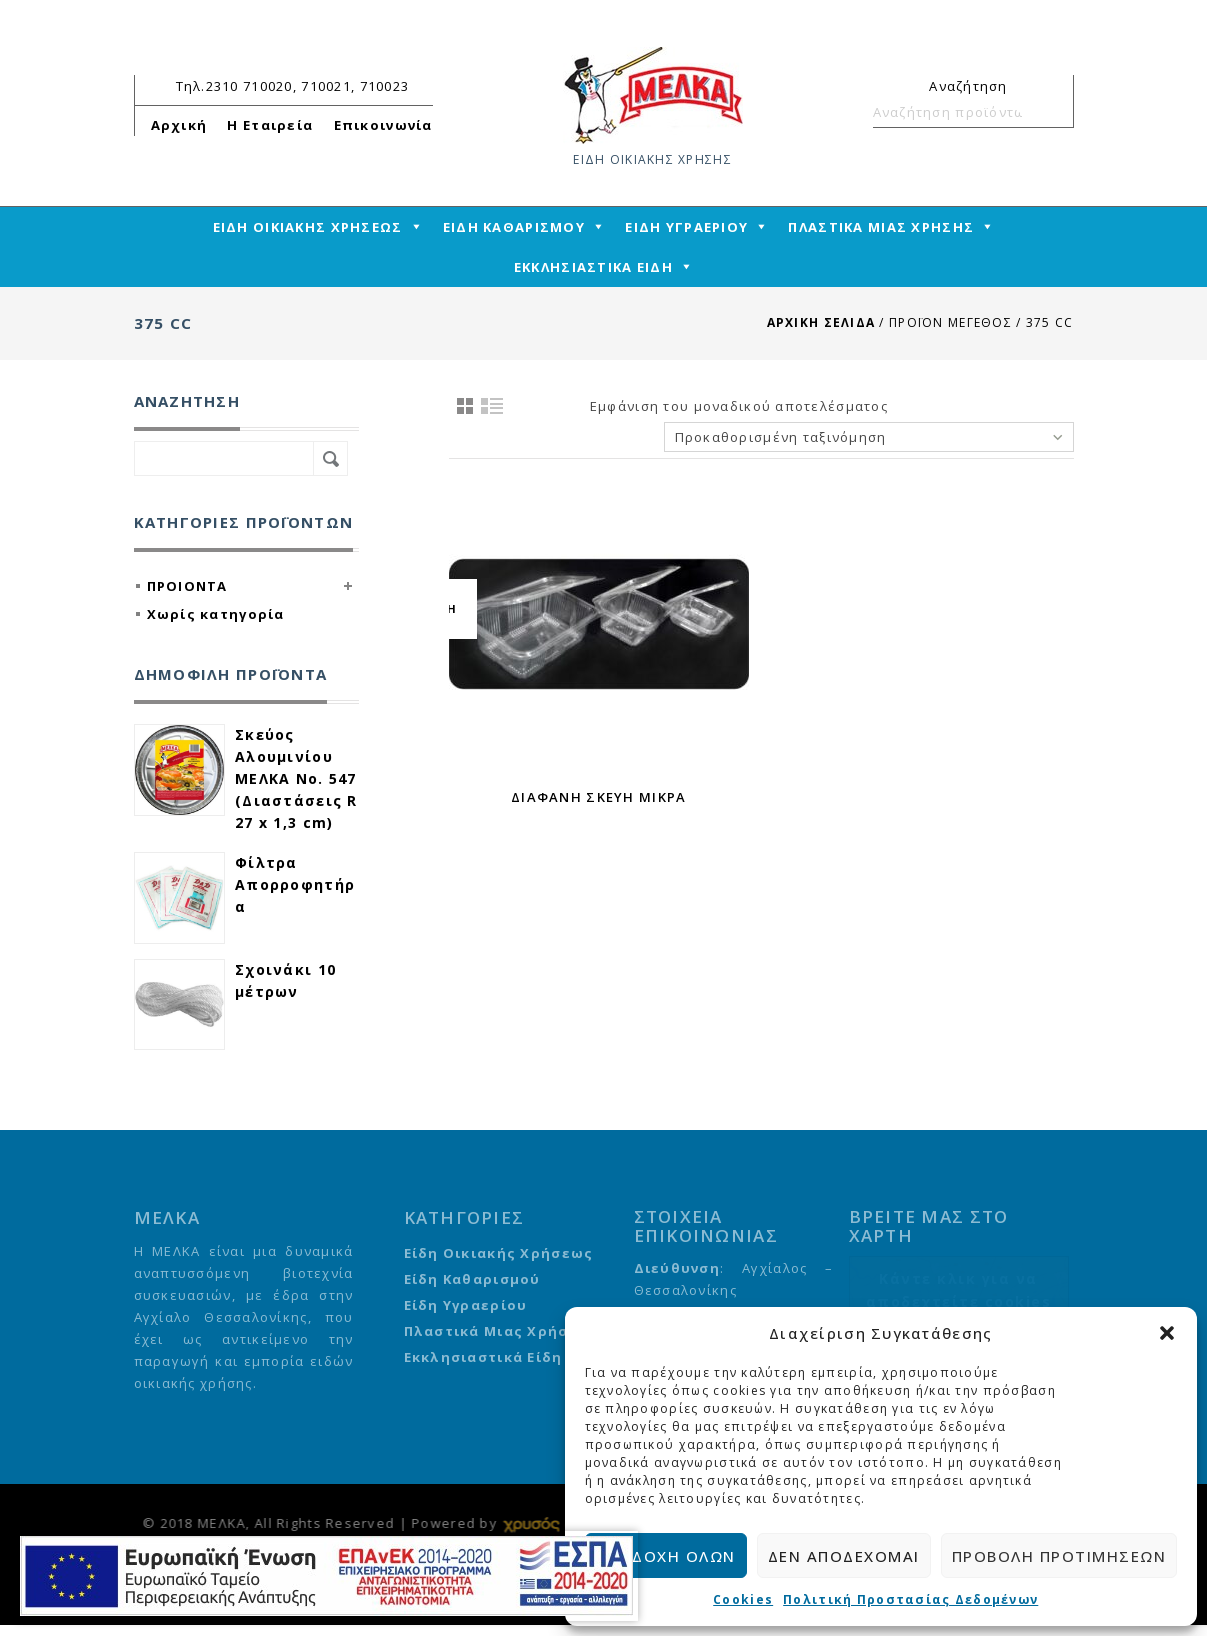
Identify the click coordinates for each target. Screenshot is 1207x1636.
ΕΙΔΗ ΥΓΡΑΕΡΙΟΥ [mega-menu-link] (686, 227)
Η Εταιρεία (270, 125)
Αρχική (179, 125)
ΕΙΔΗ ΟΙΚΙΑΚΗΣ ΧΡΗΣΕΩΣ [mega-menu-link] (308, 227)
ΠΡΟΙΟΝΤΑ (187, 586)
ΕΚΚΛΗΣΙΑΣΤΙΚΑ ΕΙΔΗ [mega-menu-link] (593, 267)
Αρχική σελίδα (821, 322)
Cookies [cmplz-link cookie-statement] (743, 1599)
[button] (1167, 1333)
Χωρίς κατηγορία (216, 614)
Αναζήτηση (1050, 112)
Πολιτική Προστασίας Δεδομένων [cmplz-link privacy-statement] (910, 1599)
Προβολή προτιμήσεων (1059, 1556)
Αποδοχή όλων (666, 1556)
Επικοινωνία (383, 125)
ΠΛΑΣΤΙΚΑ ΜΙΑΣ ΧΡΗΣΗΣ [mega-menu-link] (881, 227)
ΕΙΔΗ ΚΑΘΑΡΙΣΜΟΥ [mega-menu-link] (514, 227)
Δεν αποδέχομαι (844, 1556)
